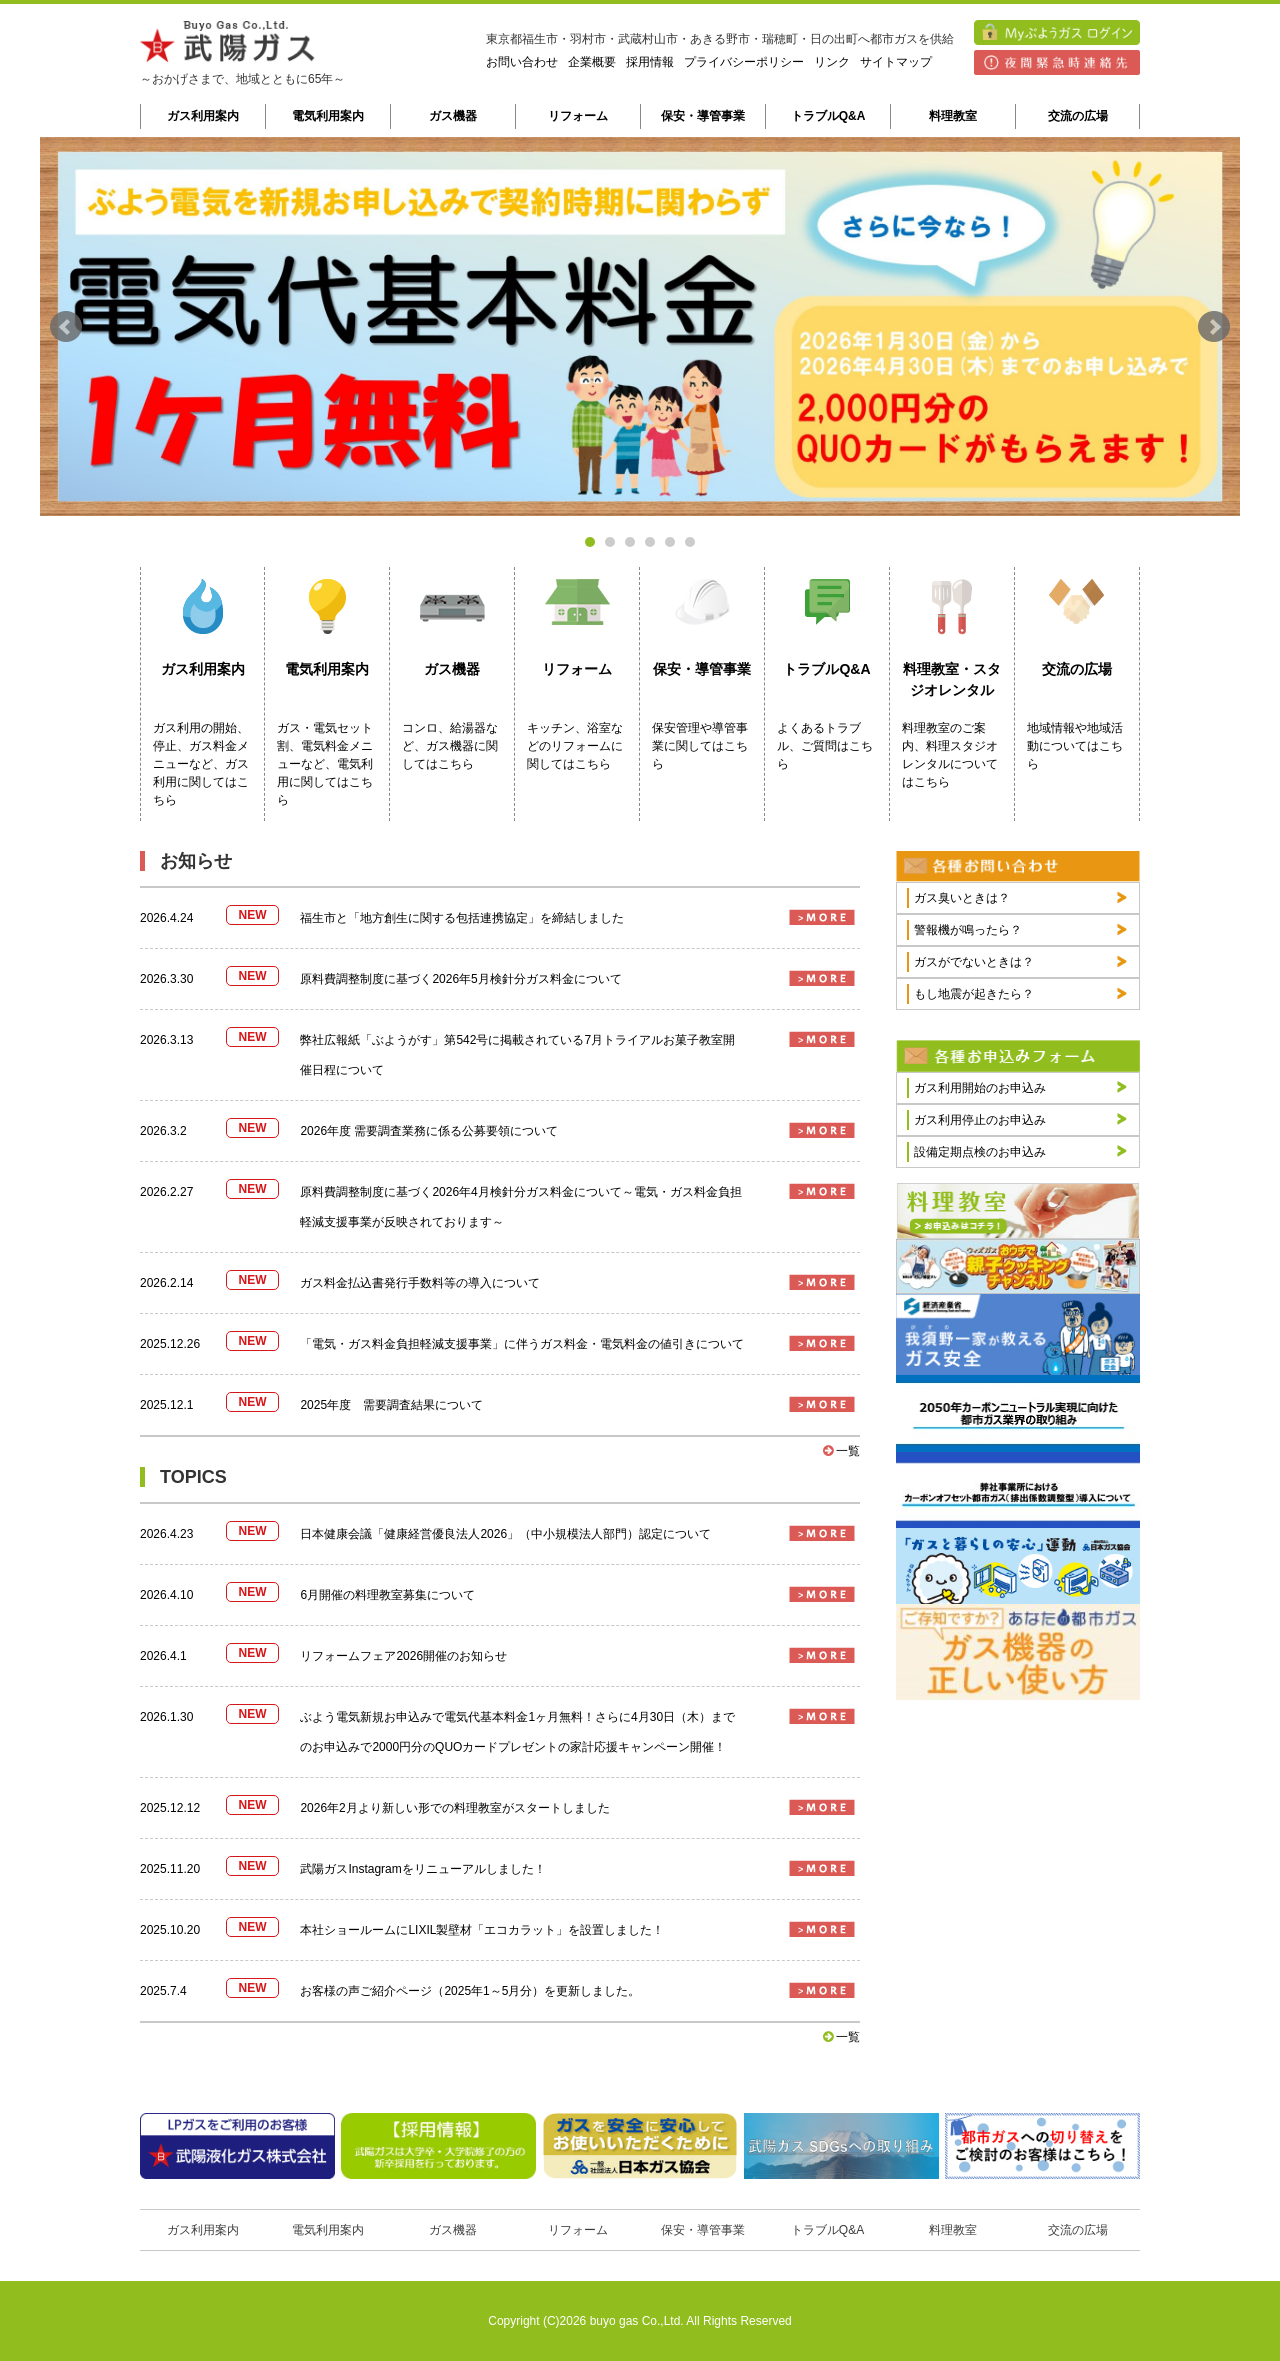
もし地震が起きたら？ (974, 994)
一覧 (841, 1451)
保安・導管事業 (703, 116)
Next (1214, 327)
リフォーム (578, 116)
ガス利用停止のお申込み (980, 1120)
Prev (66, 327)
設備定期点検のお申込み (980, 1152)
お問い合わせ (522, 62)
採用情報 (650, 62)
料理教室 (953, 116)
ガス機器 (453, 116)
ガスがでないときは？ (974, 962)
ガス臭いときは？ (962, 898)
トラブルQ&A (828, 116)
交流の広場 (1078, 116)
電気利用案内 (328, 116)
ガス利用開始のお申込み (980, 1088)
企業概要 (592, 62)
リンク (832, 62)
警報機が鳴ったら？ (968, 930)
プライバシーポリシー (744, 62)
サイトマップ (896, 62)
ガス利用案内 (203, 116)
